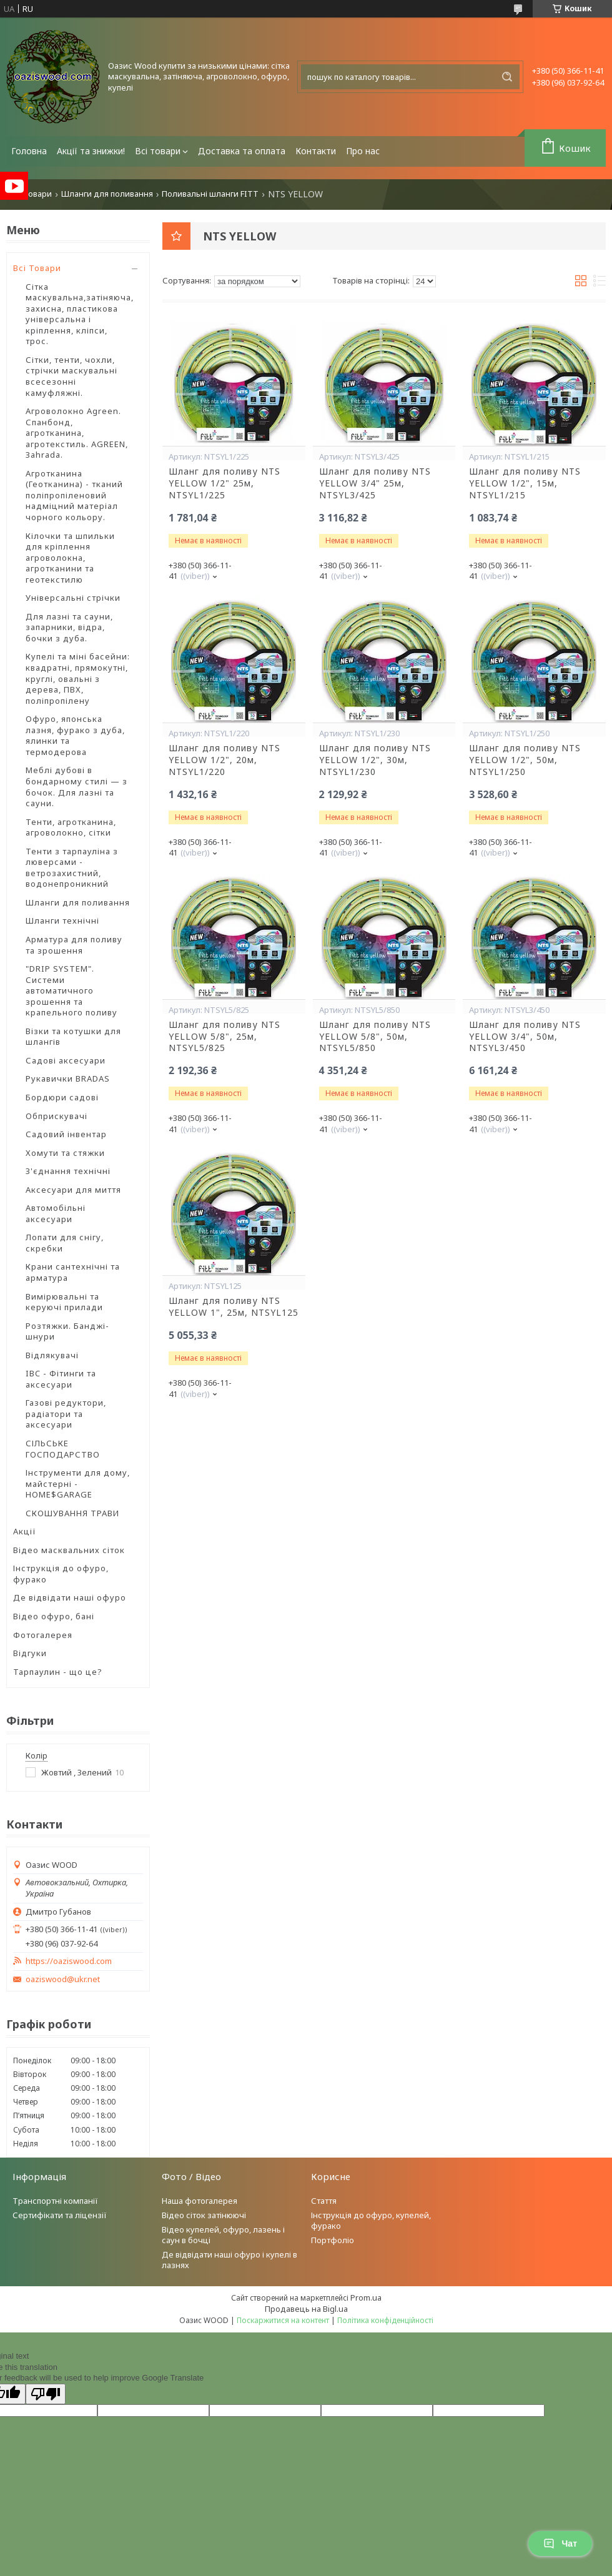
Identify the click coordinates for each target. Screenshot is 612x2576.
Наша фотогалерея (199, 2200)
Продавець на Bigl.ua (306, 2308)
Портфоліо (332, 2240)
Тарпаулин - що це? (57, 1671)
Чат (560, 2543)
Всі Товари (37, 268)
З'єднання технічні (68, 1171)
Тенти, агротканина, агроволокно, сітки (71, 827)
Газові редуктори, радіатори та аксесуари (66, 1413)
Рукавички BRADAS (68, 1078)
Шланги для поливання (107, 194)
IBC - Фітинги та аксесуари (61, 1379)
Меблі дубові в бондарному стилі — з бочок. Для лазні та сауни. (76, 786)
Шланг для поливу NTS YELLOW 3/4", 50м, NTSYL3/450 (525, 1036)
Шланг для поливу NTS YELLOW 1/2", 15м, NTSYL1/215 (525, 483)
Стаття (324, 2200)
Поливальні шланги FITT (210, 194)
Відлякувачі (52, 1355)
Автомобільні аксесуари (56, 1213)
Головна (29, 151)
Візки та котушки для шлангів (73, 1036)
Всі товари (157, 151)
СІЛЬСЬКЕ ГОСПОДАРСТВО (63, 1449)
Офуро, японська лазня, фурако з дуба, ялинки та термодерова (75, 735)
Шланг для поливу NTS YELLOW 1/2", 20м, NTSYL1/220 (224, 760)
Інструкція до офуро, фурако (61, 1573)
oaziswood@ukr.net (63, 1979)
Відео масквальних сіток (69, 1550)
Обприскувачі (56, 1116)
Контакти (315, 151)
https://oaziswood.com (69, 1961)
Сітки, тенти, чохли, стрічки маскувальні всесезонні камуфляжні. (71, 376)
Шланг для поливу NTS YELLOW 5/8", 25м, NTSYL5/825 (224, 1036)
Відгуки (30, 1653)
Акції (24, 1531)
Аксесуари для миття (73, 1189)
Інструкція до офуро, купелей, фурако (371, 2220)
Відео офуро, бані (53, 1616)
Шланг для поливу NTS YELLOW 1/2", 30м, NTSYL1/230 (375, 760)
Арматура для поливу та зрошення (74, 945)
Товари (37, 194)
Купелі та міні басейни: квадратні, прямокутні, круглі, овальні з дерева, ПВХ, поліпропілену (78, 678)
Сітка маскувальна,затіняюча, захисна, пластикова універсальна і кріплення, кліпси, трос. (80, 314)
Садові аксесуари (66, 1060)
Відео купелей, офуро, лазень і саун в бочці (223, 2235)
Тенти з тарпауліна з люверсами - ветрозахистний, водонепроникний (72, 868)
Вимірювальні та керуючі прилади (64, 1302)
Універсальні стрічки (73, 597)
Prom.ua (366, 2297)
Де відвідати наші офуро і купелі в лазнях (229, 2260)
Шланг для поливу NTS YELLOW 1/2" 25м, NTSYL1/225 (224, 483)
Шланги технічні (62, 920)
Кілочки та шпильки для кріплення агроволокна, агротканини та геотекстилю (70, 557)
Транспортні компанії (55, 2200)
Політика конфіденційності (385, 2320)
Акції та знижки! (91, 151)
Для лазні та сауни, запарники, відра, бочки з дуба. (69, 627)
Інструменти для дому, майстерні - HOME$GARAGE (78, 1483)
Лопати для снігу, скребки (65, 1242)
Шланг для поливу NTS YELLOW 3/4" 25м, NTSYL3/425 (375, 483)
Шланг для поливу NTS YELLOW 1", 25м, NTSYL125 (234, 1306)
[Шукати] (507, 76)
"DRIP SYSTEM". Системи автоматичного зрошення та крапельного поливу (71, 990)
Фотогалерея (42, 1635)
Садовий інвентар (66, 1134)
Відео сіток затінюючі (204, 2215)
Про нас (363, 151)
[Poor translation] (46, 2394)
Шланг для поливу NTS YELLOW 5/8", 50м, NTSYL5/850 (375, 1036)
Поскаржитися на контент (283, 2320)
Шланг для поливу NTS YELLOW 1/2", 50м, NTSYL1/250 (525, 760)
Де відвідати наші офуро (69, 1597)
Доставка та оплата (241, 151)
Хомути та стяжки (65, 1152)
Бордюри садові (62, 1097)
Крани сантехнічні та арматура (73, 1272)
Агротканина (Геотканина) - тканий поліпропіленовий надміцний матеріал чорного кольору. (74, 495)
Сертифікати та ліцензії (59, 2215)
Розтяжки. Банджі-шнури (67, 1331)
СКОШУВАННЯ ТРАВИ (72, 1513)
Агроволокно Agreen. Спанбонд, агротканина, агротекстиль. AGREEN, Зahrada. (77, 432)
